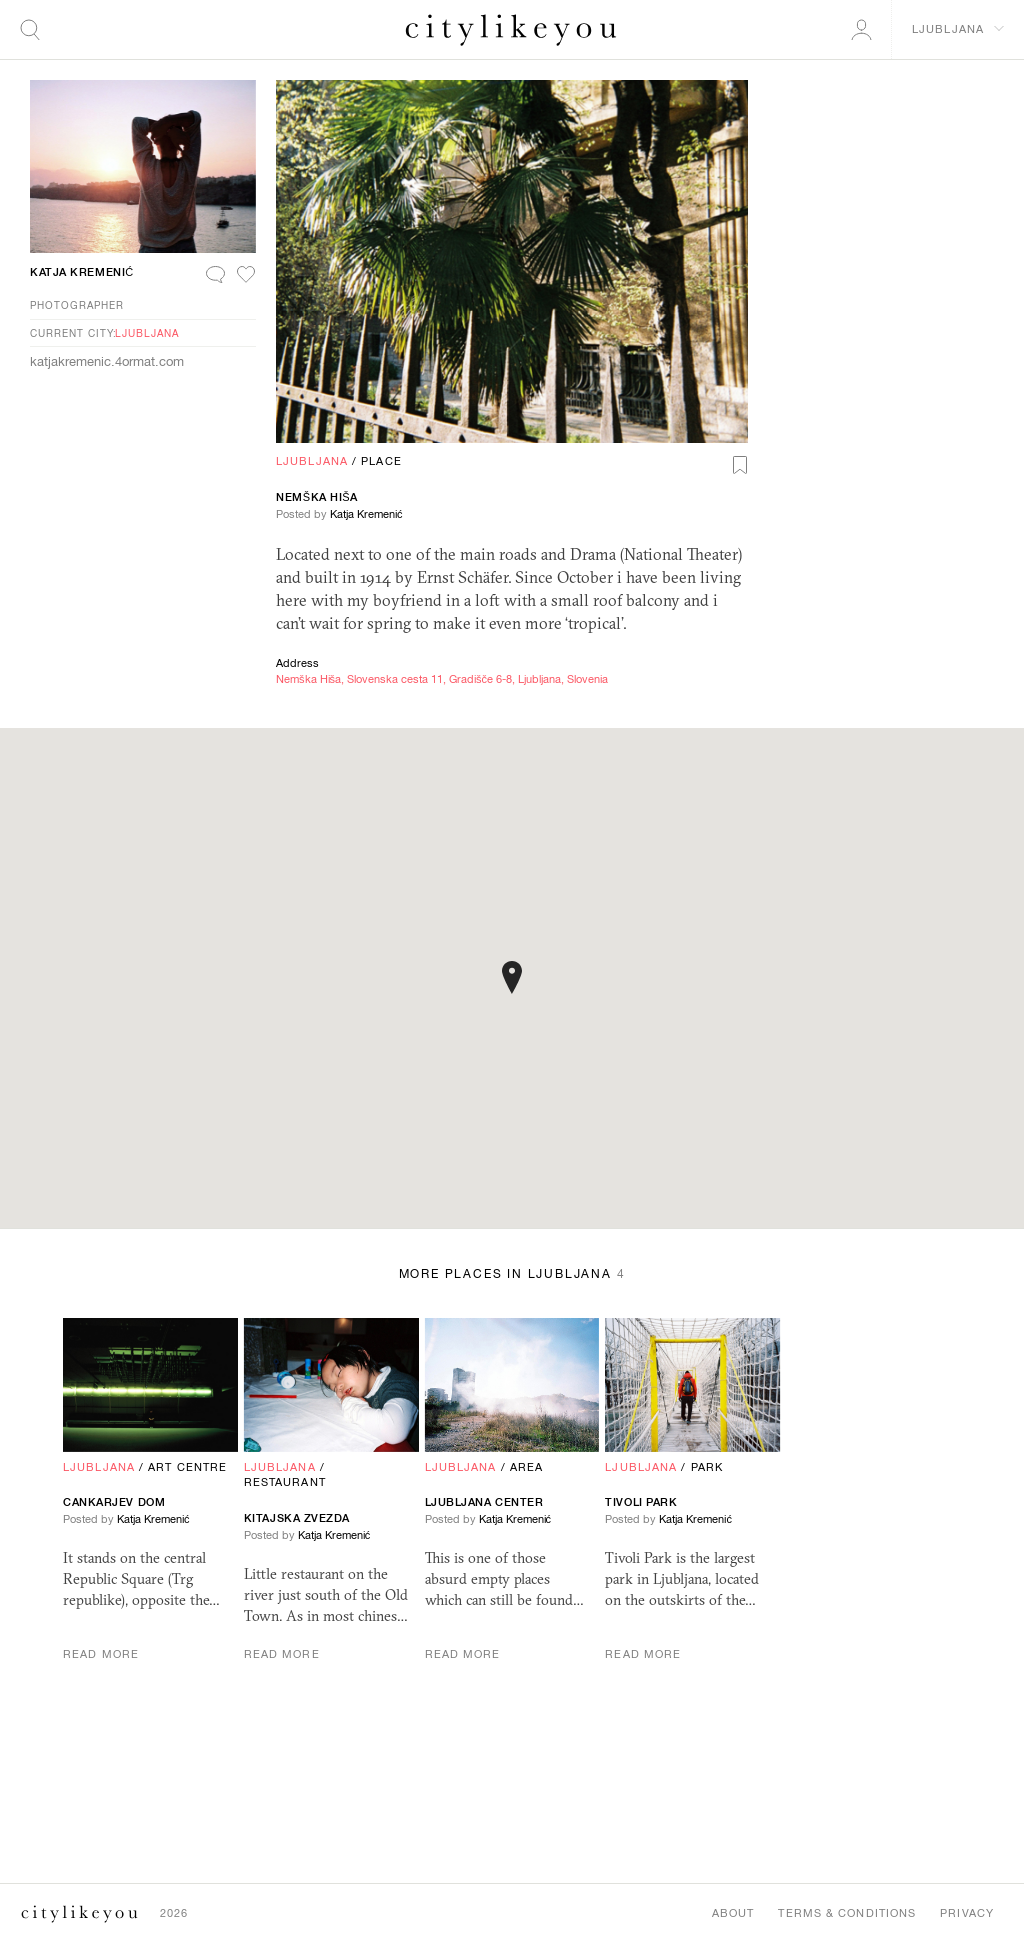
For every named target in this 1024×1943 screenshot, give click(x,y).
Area (526, 1467)
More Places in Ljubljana (512, 1274)
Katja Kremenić (366, 514)
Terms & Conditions (847, 1913)
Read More (101, 1654)
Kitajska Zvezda (297, 1518)
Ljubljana (312, 461)
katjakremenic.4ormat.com (107, 361)
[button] (512, 977)
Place (381, 461)
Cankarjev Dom (114, 1502)
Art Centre (187, 1467)
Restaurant (285, 1482)
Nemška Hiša (317, 497)
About (733, 1913)
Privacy (967, 1913)
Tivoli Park (641, 1502)
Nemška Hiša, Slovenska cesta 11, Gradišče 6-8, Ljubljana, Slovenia (442, 679)
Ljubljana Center (484, 1502)
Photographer (77, 305)
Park (707, 1467)
